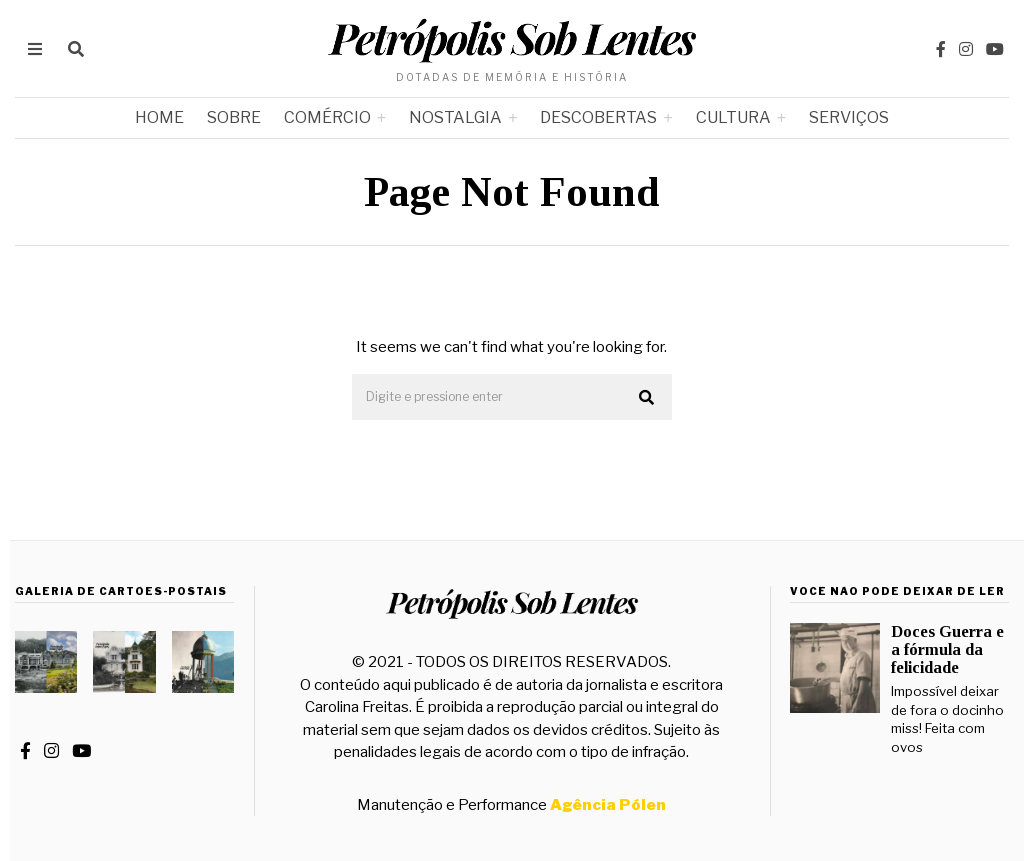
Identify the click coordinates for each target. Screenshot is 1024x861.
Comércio (327, 117)
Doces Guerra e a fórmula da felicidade (947, 649)
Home (159, 117)
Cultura (733, 117)
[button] (648, 398)
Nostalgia (455, 117)
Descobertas (598, 117)
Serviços (849, 117)
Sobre (234, 117)
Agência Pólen (608, 805)
